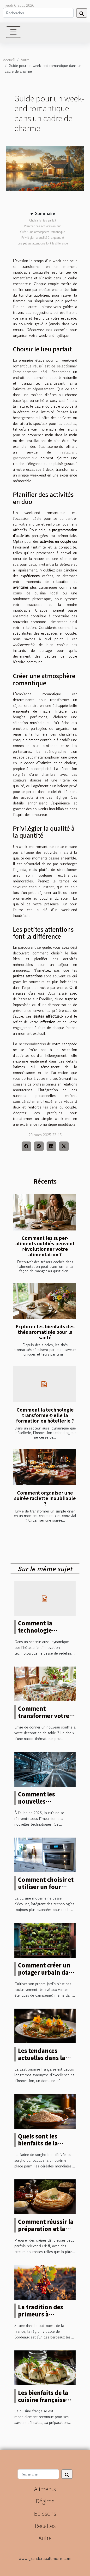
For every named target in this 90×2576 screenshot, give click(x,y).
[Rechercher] (38, 13)
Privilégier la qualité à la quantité (42, 237)
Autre (25, 60)
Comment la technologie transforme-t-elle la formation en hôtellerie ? (45, 1415)
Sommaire (45, 213)
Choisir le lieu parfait (42, 220)
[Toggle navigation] (13, 32)
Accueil (9, 60)
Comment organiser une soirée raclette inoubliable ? (45, 1498)
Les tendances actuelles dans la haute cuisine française (41, 2061)
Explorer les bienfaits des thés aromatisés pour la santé (45, 1332)
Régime (45, 2501)
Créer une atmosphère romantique (42, 232)
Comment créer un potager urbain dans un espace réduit (46, 1972)
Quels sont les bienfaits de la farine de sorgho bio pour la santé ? (46, 2147)
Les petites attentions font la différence (43, 243)
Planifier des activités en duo (42, 226)
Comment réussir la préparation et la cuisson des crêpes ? (46, 2228)
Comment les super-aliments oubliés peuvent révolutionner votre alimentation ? (45, 1246)
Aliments (45, 2488)
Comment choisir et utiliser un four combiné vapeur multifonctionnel (46, 1890)
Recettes (45, 2525)
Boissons (45, 2513)
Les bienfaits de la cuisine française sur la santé (43, 2399)
